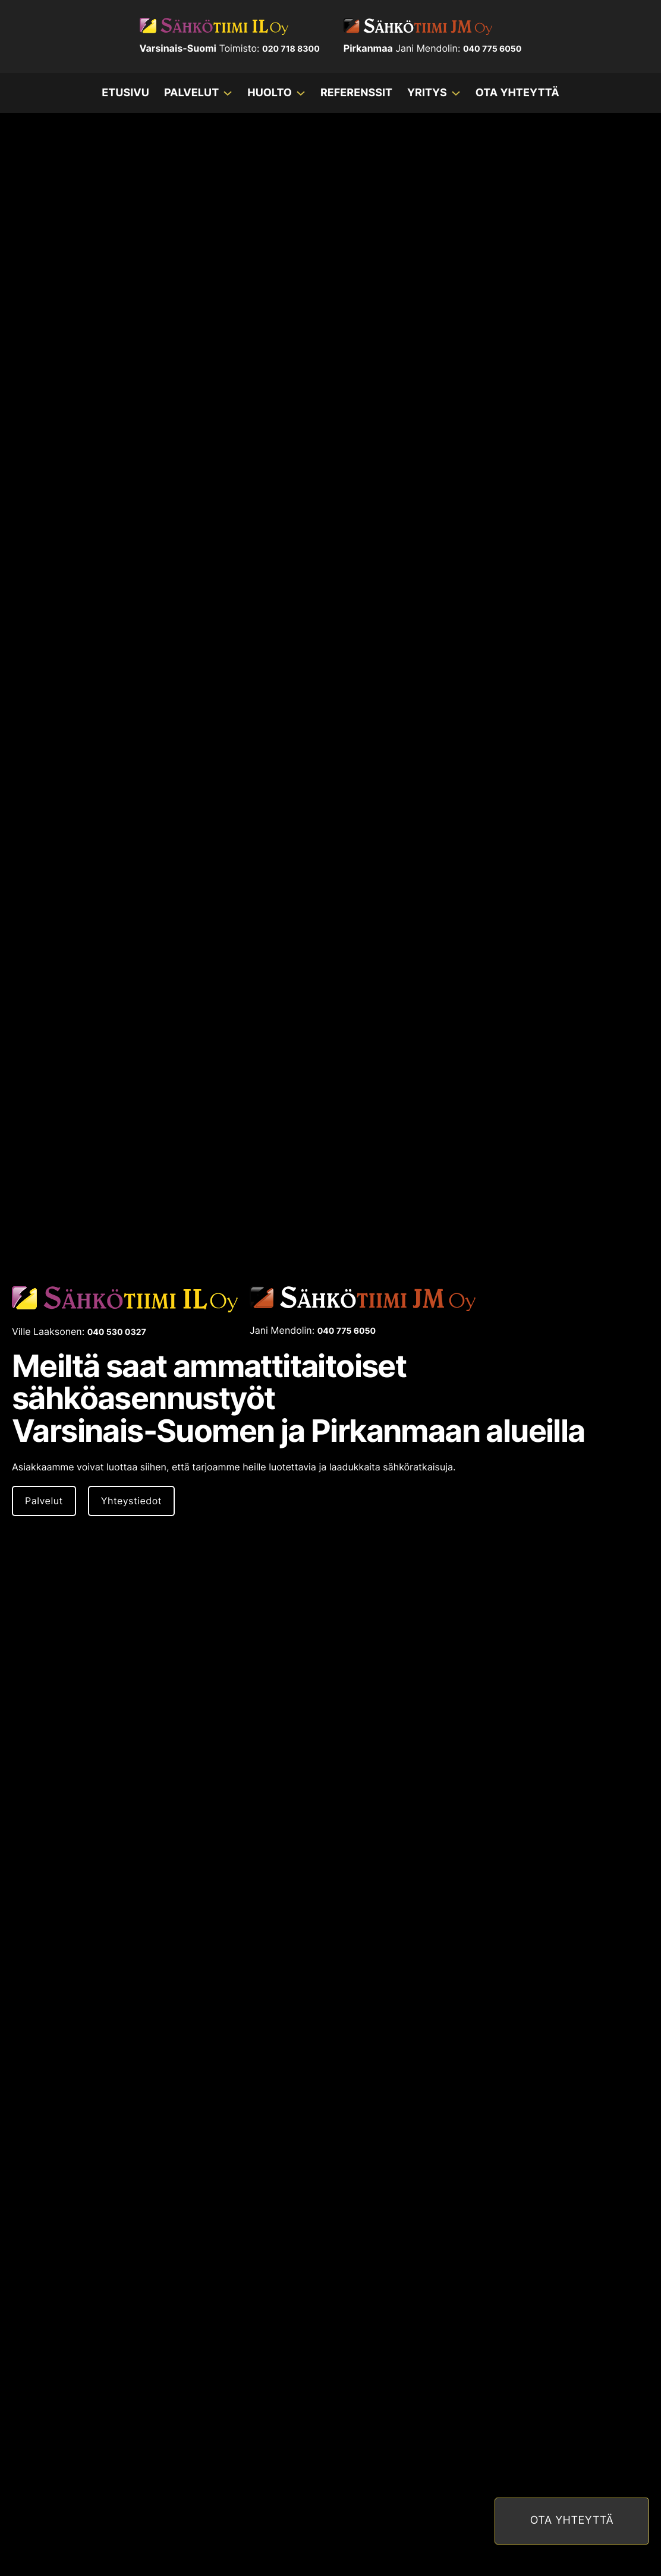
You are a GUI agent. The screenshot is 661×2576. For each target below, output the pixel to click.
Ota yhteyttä (517, 93)
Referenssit (356, 93)
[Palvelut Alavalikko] (227, 93)
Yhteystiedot (131, 1501)
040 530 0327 (116, 1332)
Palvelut (191, 93)
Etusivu (125, 93)
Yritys (427, 93)
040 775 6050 (492, 49)
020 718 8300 (291, 49)
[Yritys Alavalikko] (456, 93)
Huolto (269, 93)
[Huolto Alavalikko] (301, 93)
